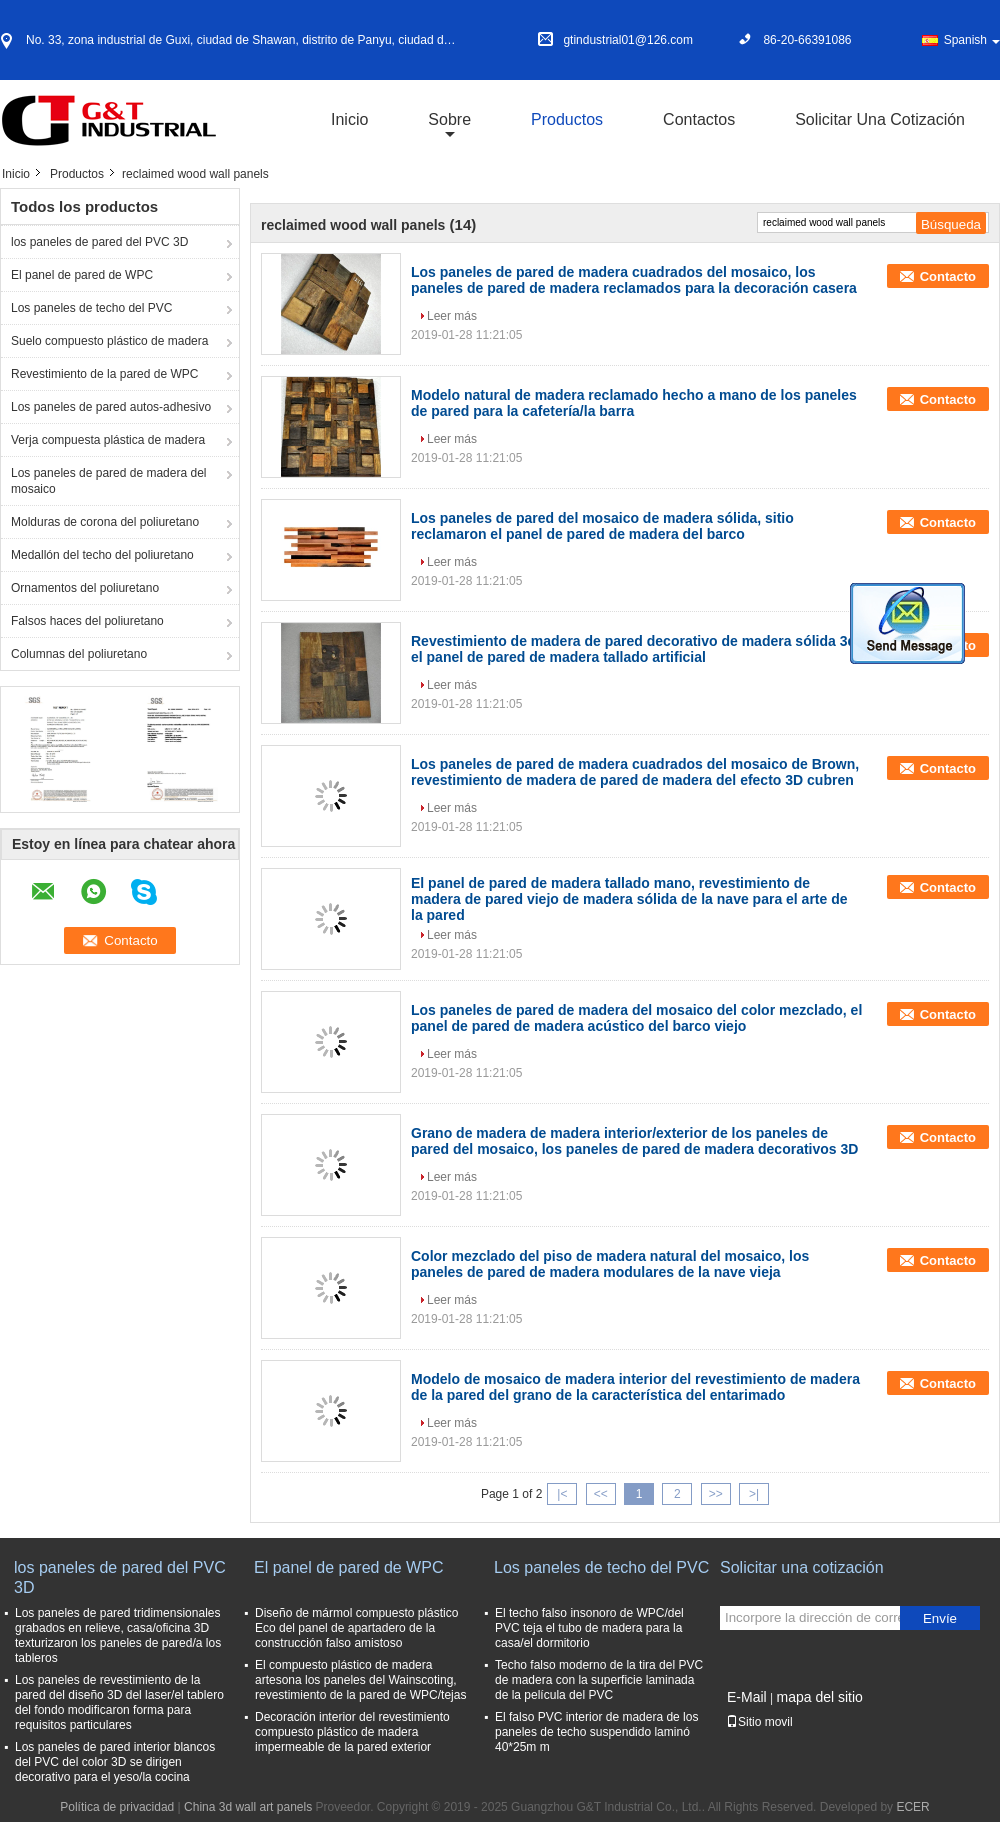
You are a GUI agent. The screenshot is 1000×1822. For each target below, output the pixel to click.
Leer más (452, 316)
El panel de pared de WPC (82, 275)
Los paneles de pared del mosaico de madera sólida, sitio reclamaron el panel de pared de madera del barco (602, 526)
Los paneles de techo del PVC (91, 308)
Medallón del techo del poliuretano (102, 555)
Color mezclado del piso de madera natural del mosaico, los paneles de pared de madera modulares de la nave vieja (610, 1264)
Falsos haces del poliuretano (87, 621)
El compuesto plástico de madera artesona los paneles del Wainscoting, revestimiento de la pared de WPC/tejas (360, 1680)
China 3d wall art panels (248, 1807)
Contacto (948, 276)
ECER (912, 1807)
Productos (567, 119)
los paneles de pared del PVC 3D (99, 242)
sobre (449, 119)
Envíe (940, 1618)
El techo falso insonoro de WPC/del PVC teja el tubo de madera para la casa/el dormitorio (589, 1628)
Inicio (349, 119)
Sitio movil (759, 1722)
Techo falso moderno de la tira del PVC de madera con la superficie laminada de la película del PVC (599, 1680)
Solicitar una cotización (880, 119)
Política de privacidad (117, 1807)
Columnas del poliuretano (79, 654)
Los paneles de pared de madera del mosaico (108, 481)
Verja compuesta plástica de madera (108, 440)
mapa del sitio (819, 1697)
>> (716, 1494)
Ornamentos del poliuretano (85, 588)
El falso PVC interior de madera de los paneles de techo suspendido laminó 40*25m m (596, 1732)
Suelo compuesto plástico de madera (109, 341)
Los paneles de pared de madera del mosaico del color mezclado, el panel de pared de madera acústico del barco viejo (636, 1018)
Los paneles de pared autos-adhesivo (111, 407)
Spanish (972, 40)
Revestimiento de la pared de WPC (104, 374)
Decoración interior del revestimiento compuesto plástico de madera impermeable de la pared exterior (352, 1732)
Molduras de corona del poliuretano (105, 522)
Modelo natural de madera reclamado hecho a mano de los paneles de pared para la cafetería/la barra (634, 403)
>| (754, 1494)
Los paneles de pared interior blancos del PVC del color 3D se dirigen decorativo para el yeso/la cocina (115, 1762)
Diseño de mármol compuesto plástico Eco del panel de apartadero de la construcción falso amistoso (356, 1628)
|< (562, 1494)
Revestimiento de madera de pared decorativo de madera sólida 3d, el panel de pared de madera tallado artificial (635, 649)
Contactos (699, 119)
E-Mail (747, 1697)
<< (601, 1494)
